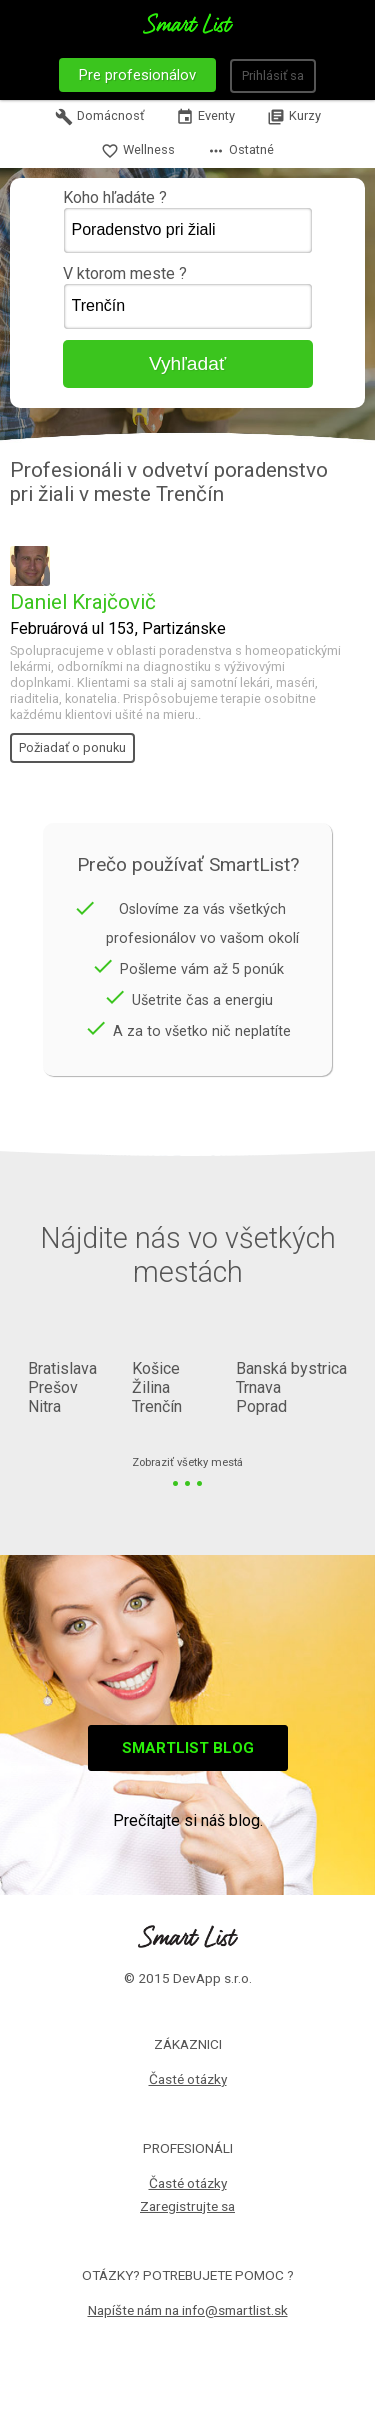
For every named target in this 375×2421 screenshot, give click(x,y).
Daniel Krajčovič (83, 602)
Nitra (44, 1406)
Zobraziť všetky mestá (187, 1463)
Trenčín (157, 1406)
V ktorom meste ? (188, 297)
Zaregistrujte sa (187, 2206)
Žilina (151, 1387)
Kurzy (294, 117)
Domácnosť (99, 117)
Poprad (261, 1406)
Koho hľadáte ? (188, 221)
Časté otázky (188, 2079)
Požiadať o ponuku (72, 747)
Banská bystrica (291, 1368)
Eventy (205, 117)
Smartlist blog (188, 1748)
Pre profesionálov (137, 75)
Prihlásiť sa (273, 75)
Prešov (53, 1387)
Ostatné (240, 151)
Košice (156, 1368)
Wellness (138, 151)
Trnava (258, 1387)
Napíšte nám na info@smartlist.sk (188, 2310)
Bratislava (62, 1368)
